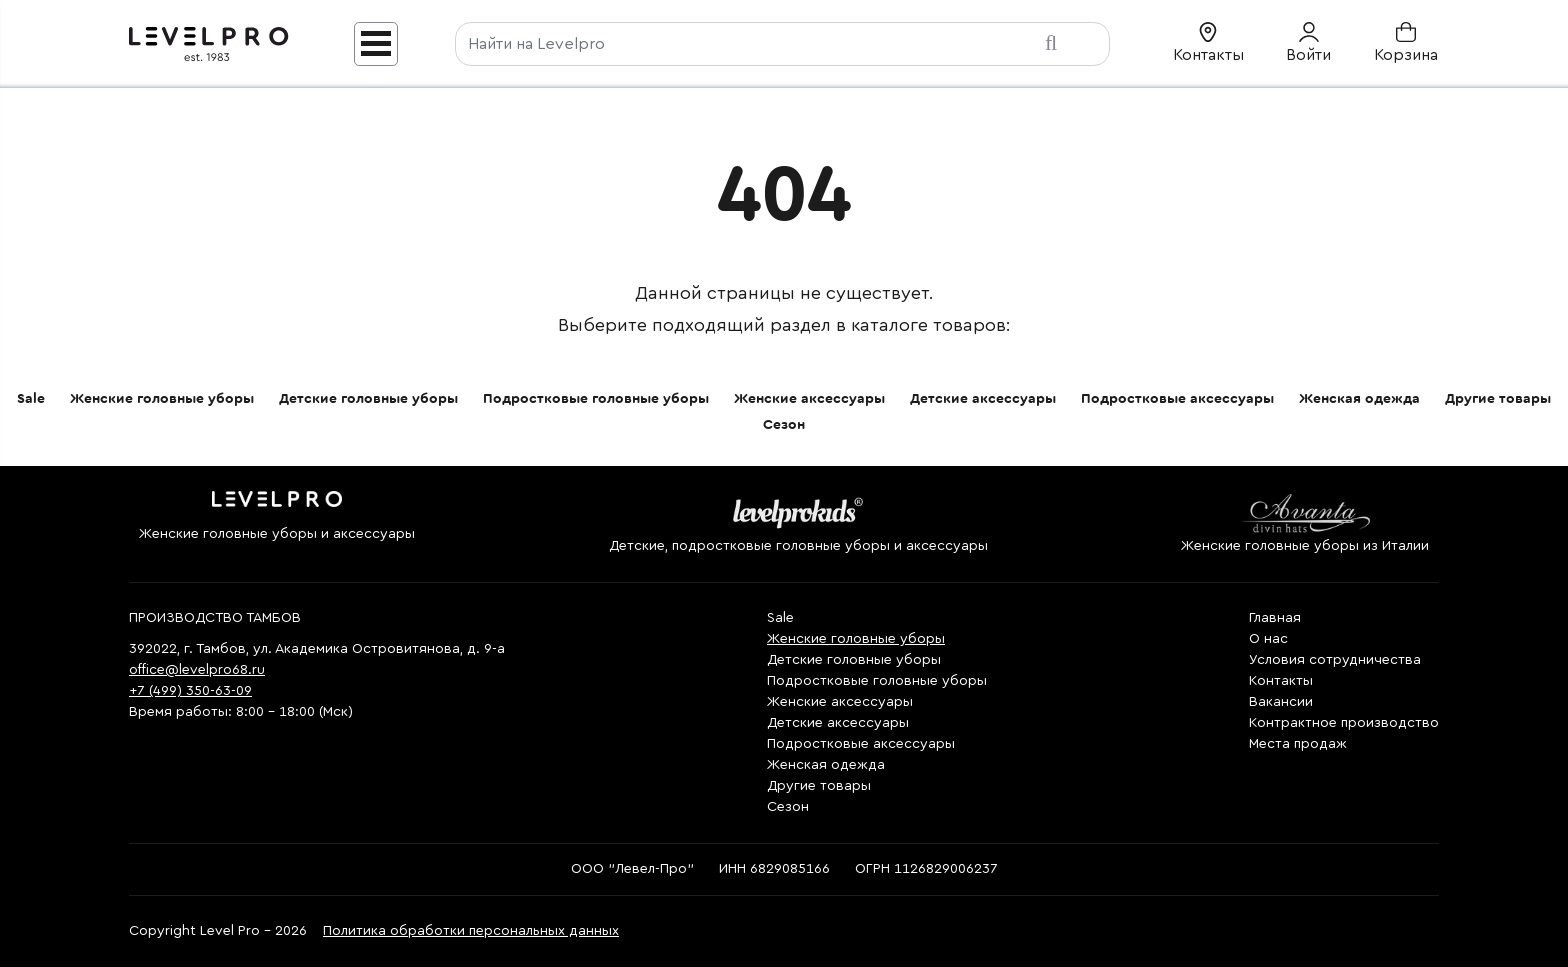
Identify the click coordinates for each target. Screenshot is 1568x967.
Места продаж (1298, 744)
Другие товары (1498, 399)
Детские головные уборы (368, 399)
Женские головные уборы (162, 399)
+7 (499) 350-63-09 (190, 691)
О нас (1268, 639)
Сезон (784, 425)
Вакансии (1281, 702)
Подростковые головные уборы (596, 399)
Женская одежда (1359, 399)
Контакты (1281, 681)
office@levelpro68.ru (197, 670)
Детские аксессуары (983, 399)
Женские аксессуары (809, 399)
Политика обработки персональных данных (471, 931)
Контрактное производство (1344, 723)
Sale (31, 399)
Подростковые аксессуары (1177, 399)
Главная (1275, 618)
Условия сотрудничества (1335, 660)
